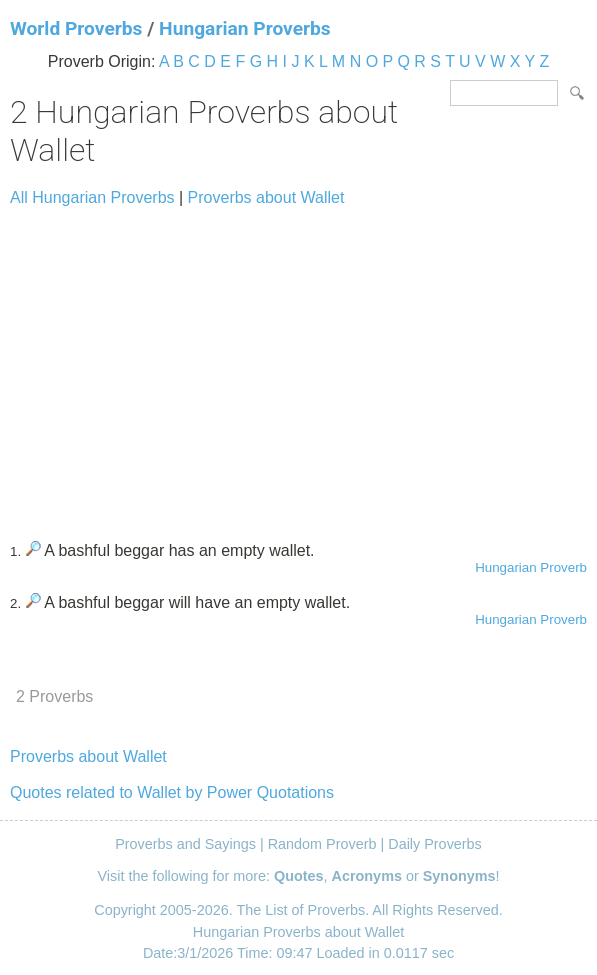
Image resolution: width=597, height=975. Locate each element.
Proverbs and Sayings (185, 844)
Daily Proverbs (435, 844)
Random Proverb (322, 844)
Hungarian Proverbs (245, 28)
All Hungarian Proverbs (92, 197)
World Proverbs (76, 28)
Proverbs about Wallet (266, 197)
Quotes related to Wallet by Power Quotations (172, 792)
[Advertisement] (298, 365)
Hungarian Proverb (531, 567)
